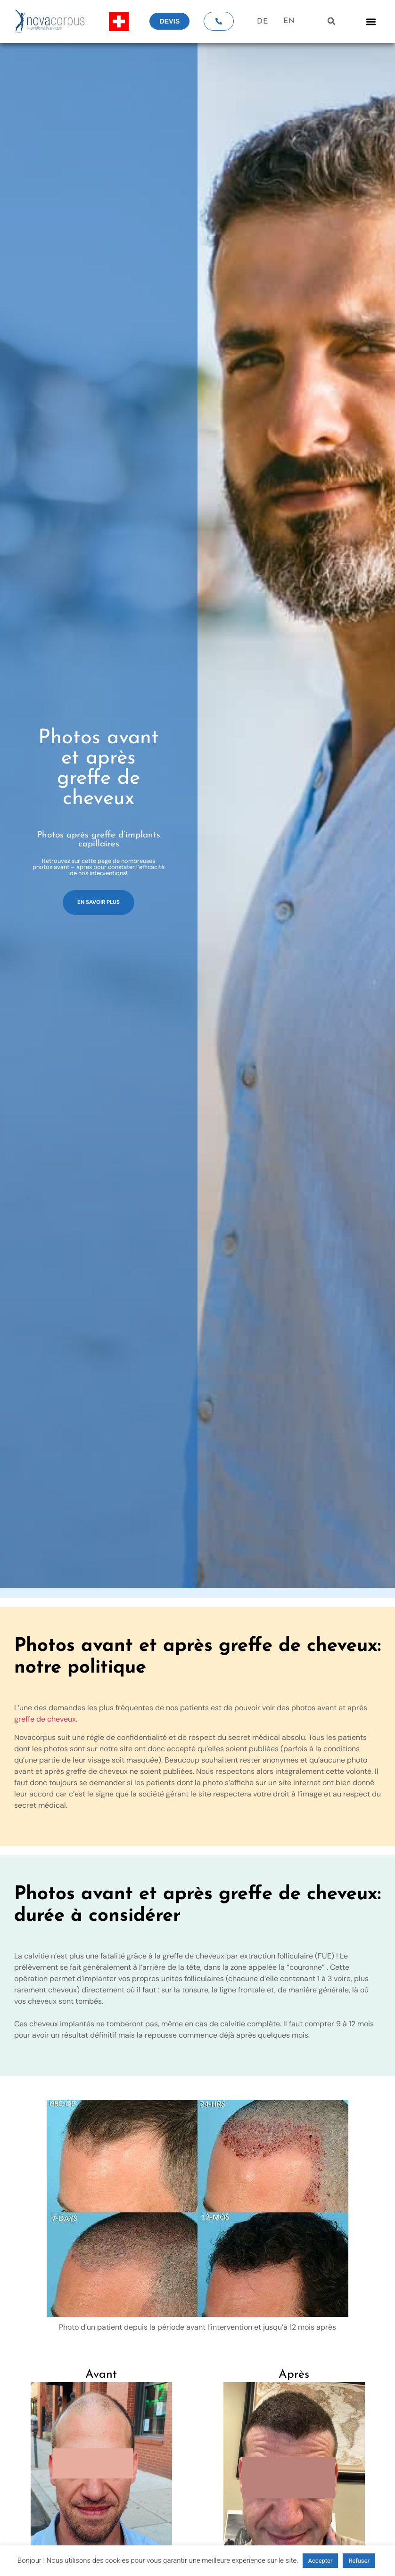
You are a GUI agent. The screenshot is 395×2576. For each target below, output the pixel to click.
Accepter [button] (320, 2560)
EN (289, 21)
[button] (331, 21)
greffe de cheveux (45, 1719)
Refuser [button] (359, 2560)
